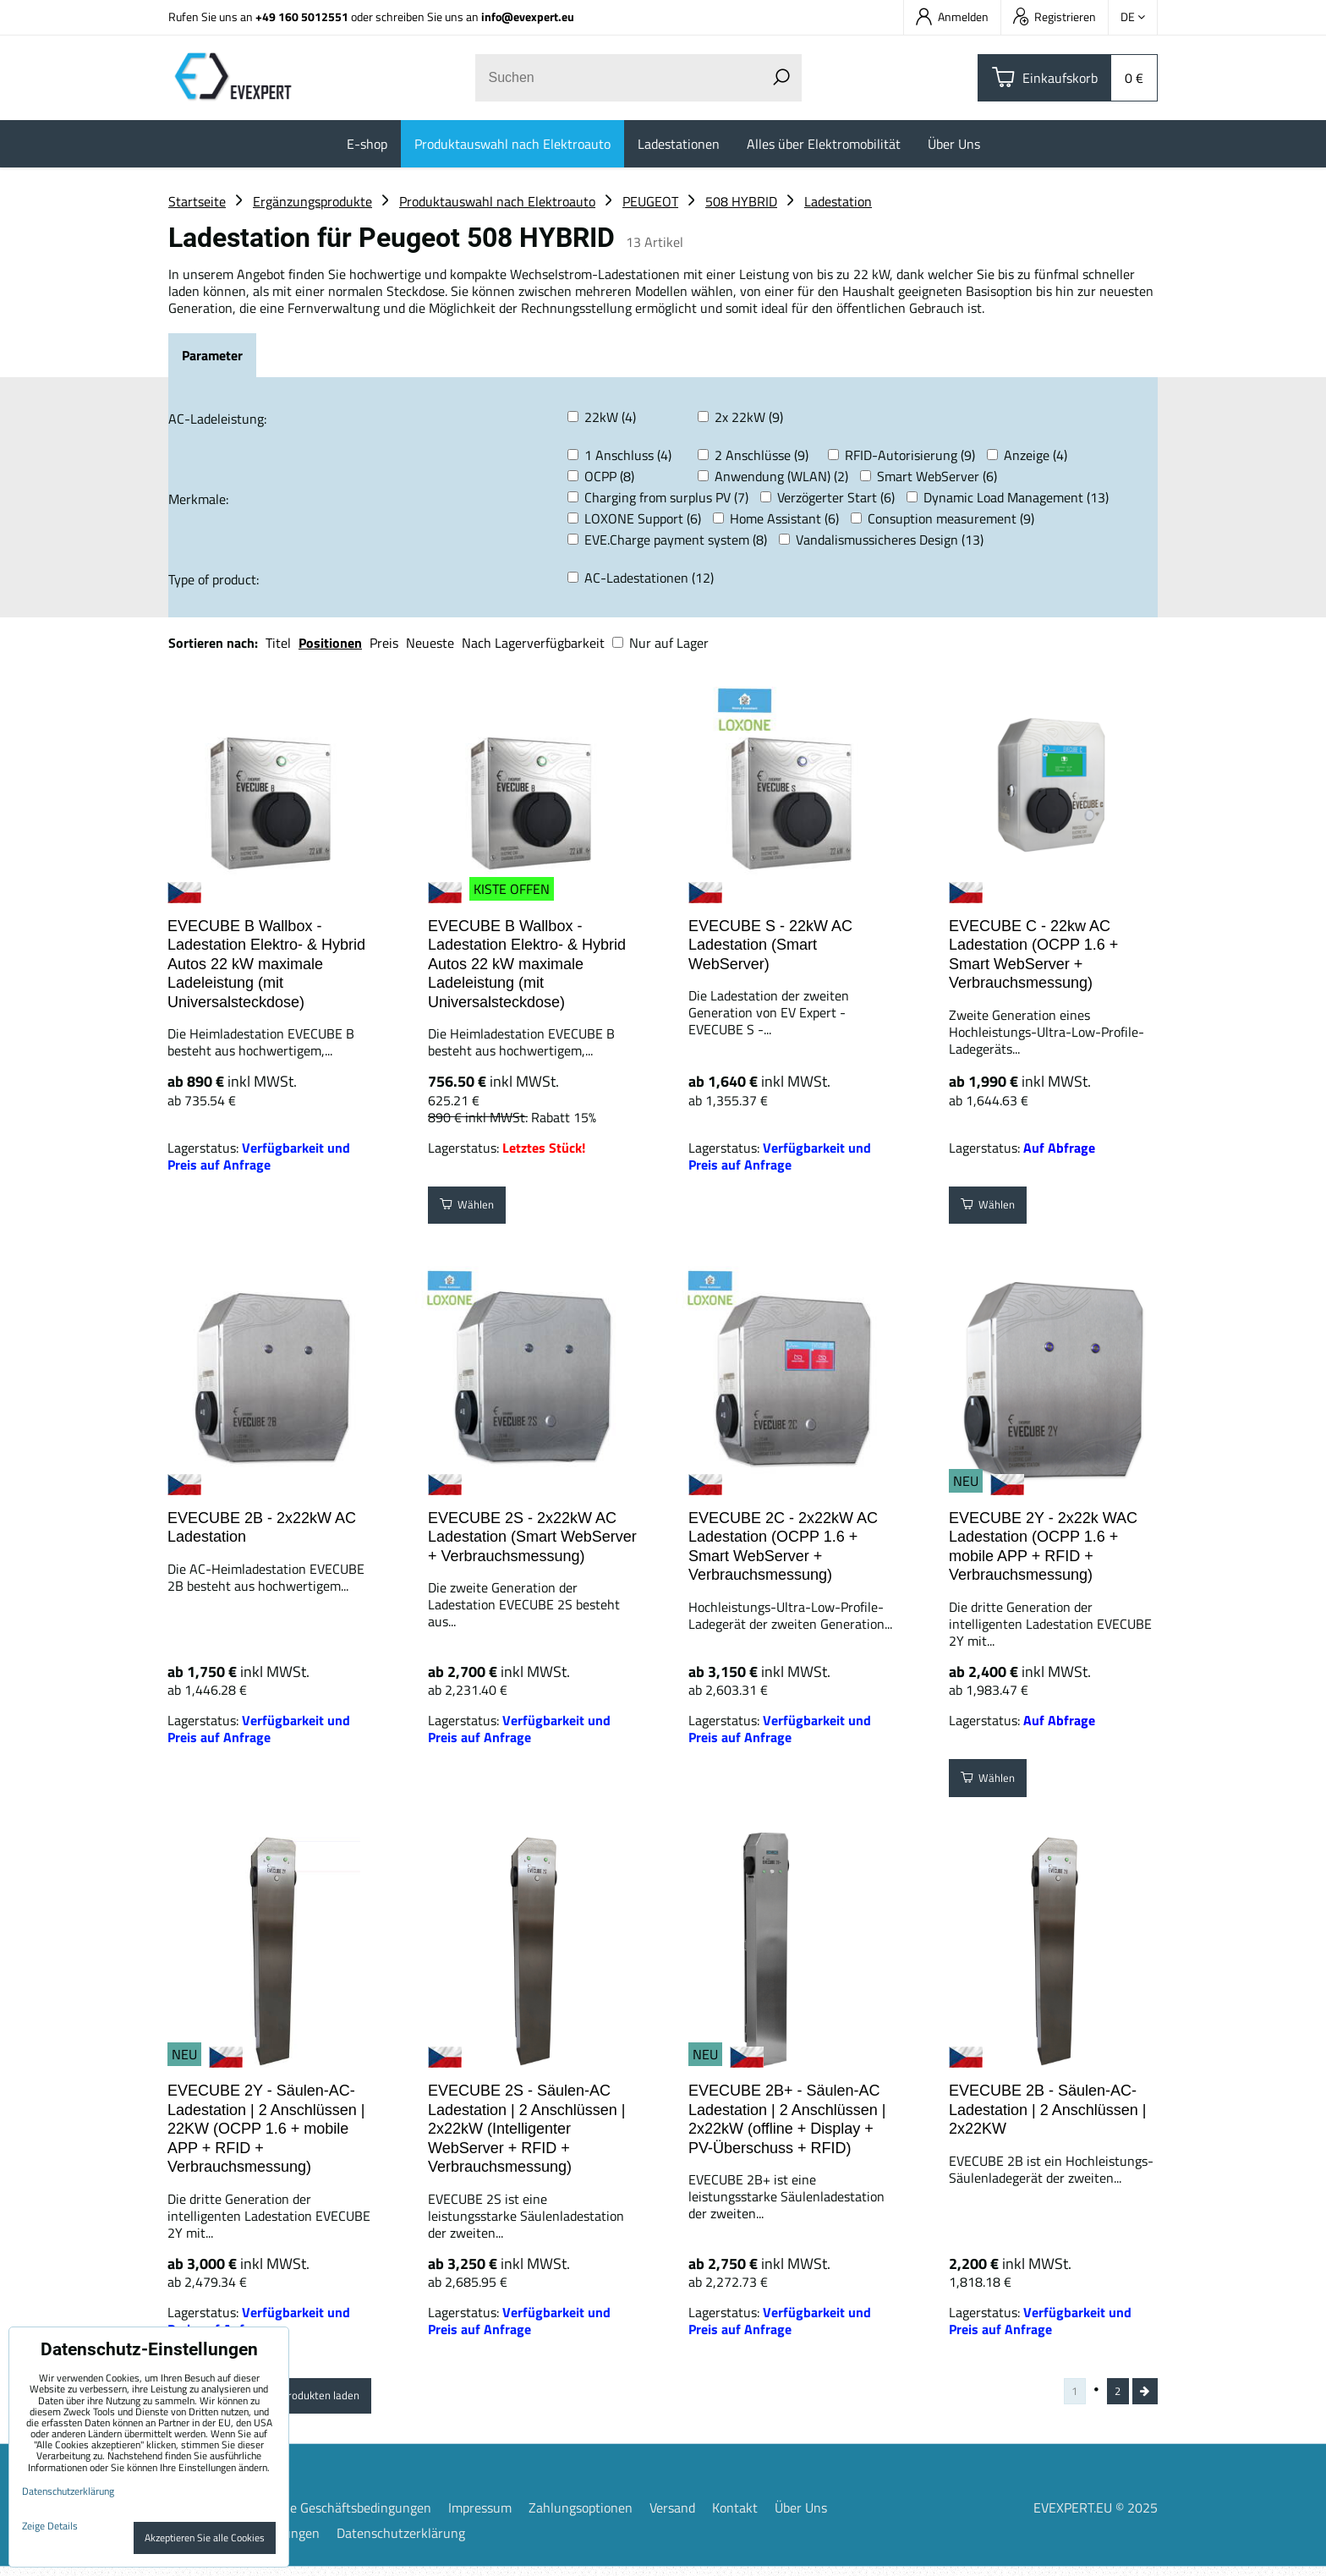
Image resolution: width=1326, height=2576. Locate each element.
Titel (278, 643)
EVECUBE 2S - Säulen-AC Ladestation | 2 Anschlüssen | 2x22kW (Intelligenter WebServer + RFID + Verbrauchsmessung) (527, 2128)
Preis (384, 643)
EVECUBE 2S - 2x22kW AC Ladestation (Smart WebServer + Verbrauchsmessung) (532, 1537)
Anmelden (952, 16)
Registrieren (1054, 16)
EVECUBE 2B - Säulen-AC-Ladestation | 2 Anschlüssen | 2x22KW (1048, 2109)
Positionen (330, 643)
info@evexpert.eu (527, 16)
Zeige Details (50, 2525)
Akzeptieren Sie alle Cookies (205, 2537)
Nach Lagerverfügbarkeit (533, 643)
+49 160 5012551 (301, 16)
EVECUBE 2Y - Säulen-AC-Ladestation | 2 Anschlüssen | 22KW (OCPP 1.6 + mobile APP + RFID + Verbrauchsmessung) (266, 2128)
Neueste (430, 643)
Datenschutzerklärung (401, 2542)
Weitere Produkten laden (325, 2399)
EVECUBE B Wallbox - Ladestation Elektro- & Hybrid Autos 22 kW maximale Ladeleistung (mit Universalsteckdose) (266, 964)
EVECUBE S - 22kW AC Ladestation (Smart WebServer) (770, 945)
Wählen (475, 1209)
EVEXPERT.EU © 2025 (1095, 2517)
